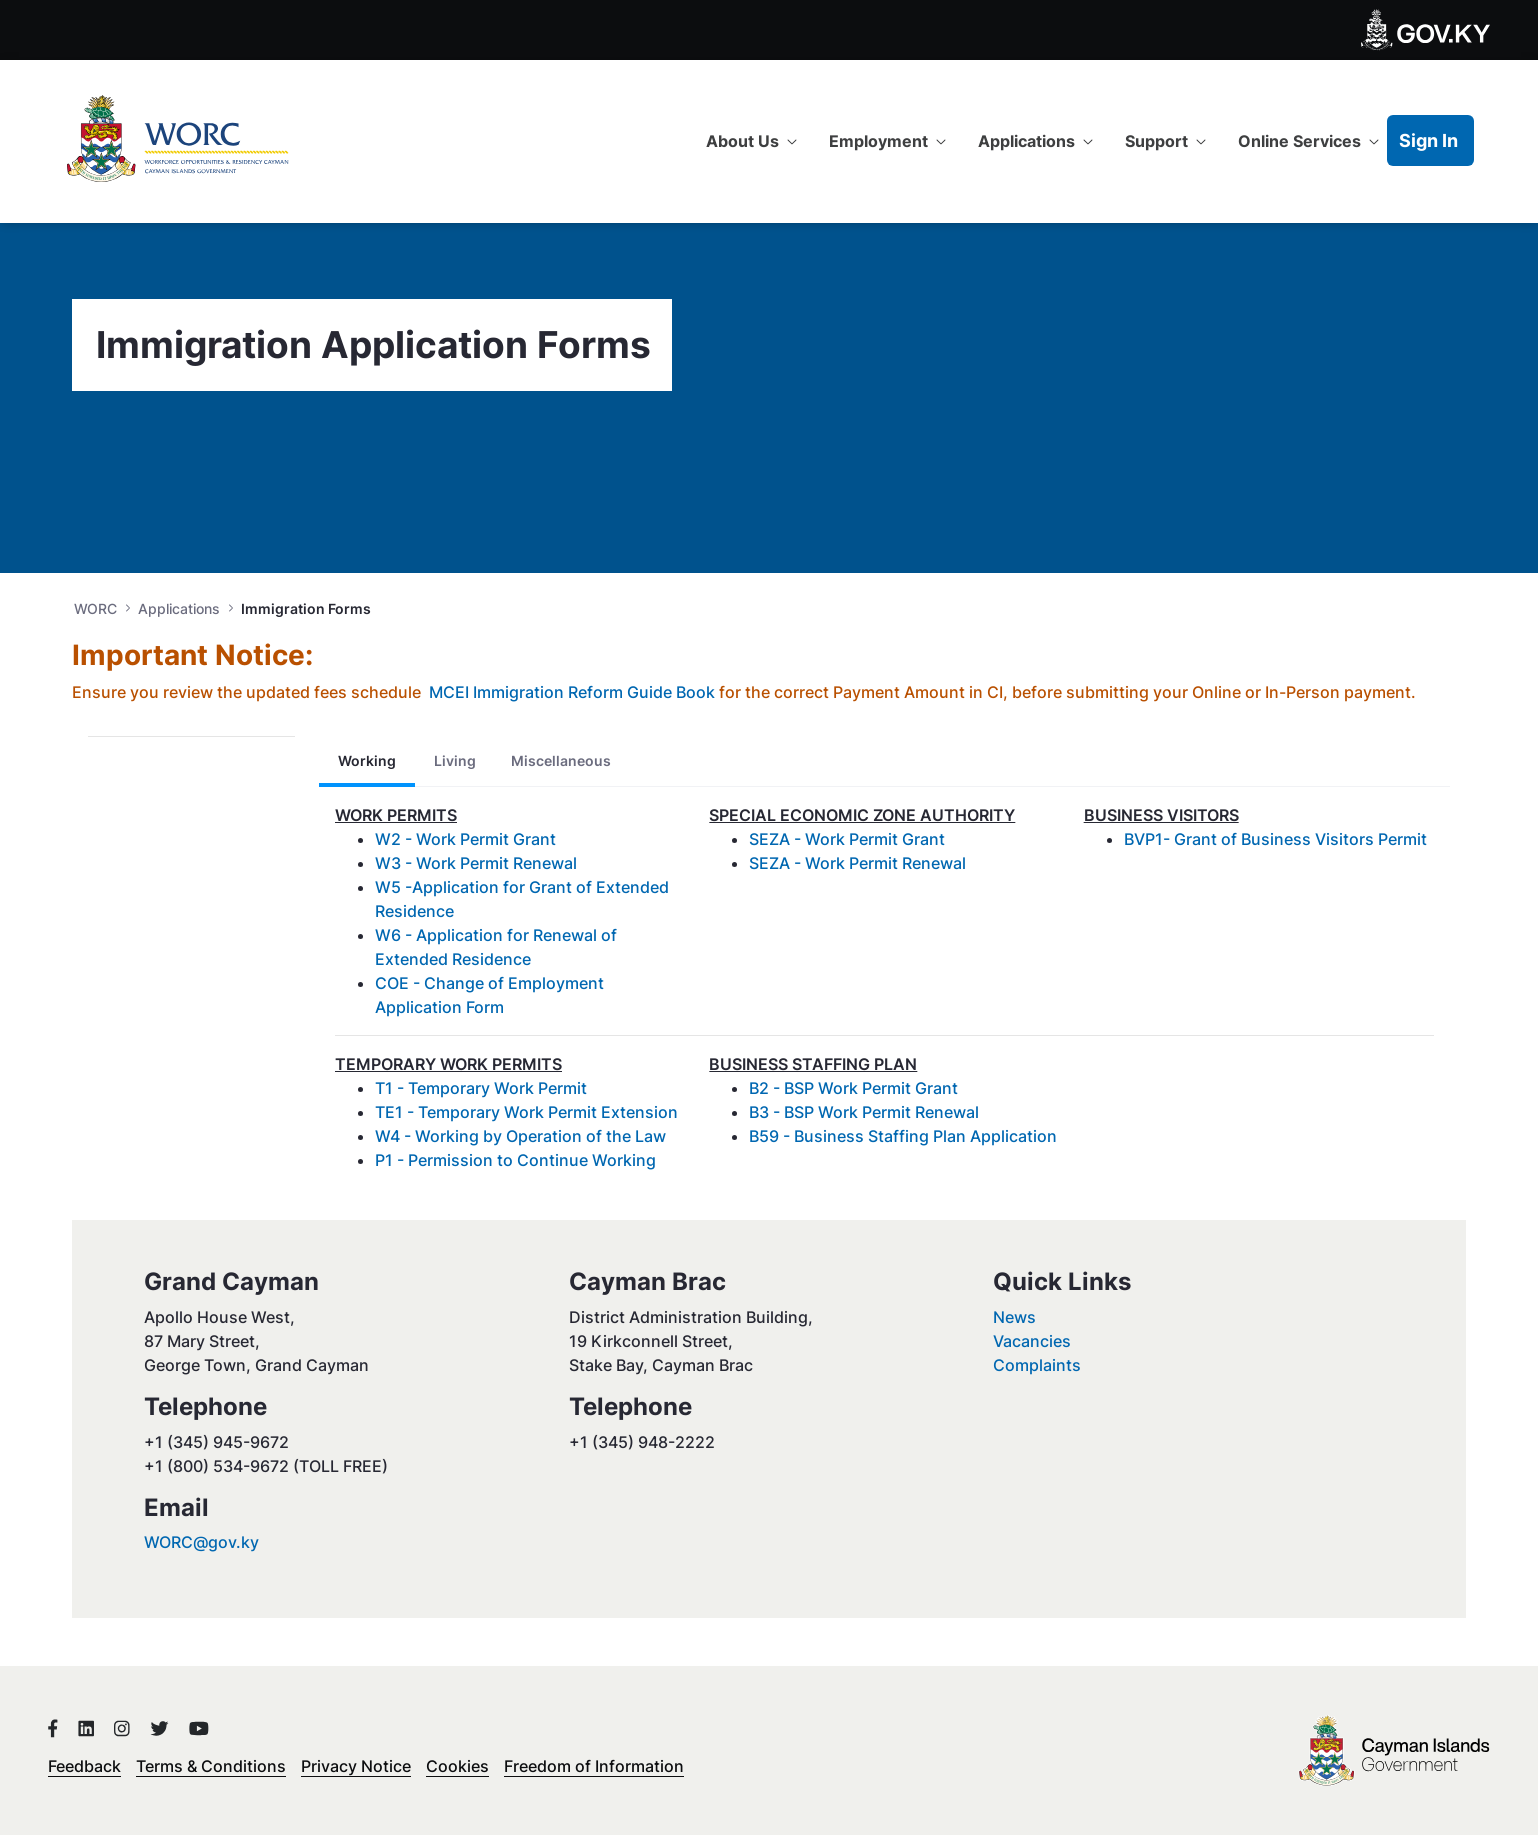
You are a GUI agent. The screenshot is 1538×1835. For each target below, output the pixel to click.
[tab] (367, 761)
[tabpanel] (884, 995)
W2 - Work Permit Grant (465, 839)
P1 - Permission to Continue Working (515, 1160)
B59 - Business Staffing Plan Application (903, 1136)
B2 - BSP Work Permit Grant (853, 1088)
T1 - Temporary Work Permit (481, 1088)
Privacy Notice (356, 1766)
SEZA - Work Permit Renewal (857, 863)
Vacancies (1032, 1341)
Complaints (1037, 1365)
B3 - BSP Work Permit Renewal (864, 1112)
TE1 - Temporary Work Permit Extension (526, 1112)
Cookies (457, 1766)
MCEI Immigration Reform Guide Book (572, 692)
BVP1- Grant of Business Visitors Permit (1275, 839)
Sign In (1428, 140)
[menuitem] (751, 141)
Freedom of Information (594, 1766)
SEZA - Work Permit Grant (847, 839)
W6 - (395, 935)
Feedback (84, 1766)
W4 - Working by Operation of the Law (520, 1136)
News (1014, 1317)
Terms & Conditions (211, 1766)
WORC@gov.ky (201, 1542)
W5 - (393, 887)
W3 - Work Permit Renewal (476, 863)
